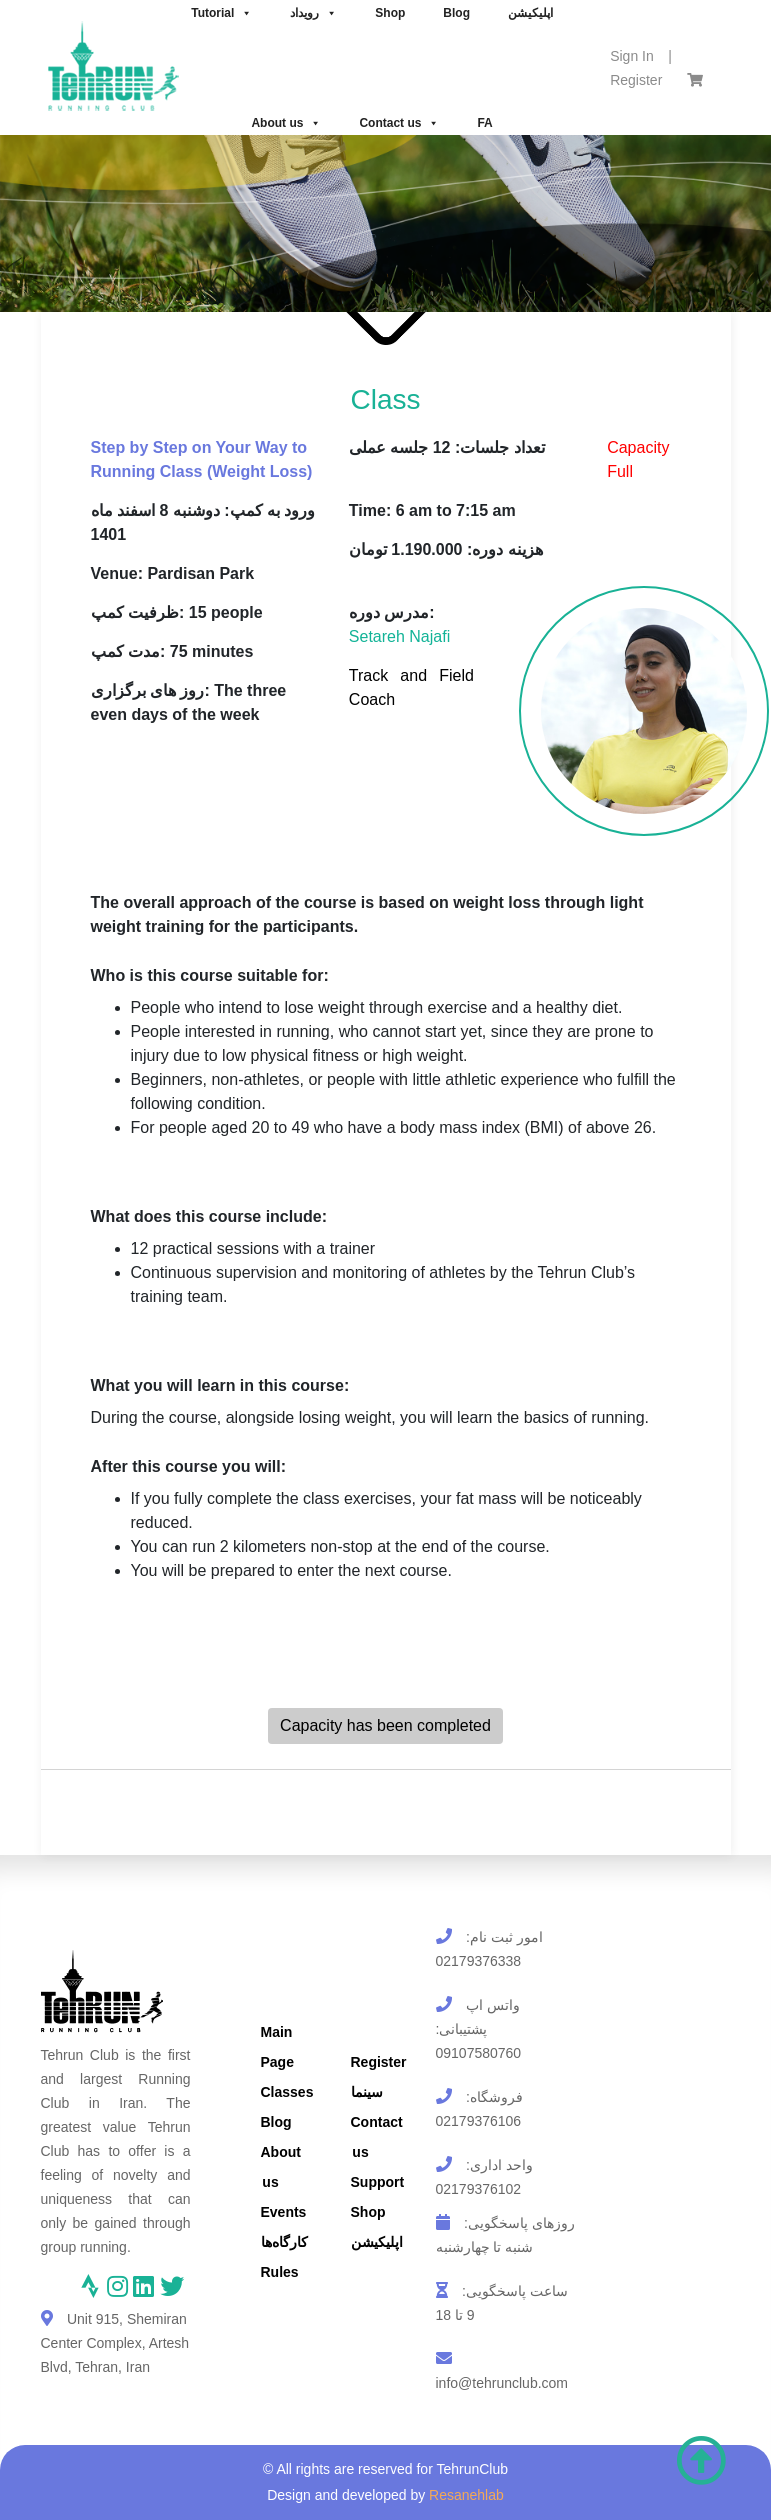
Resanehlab (466, 2495)
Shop (368, 2212)
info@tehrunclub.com (502, 2383)
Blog (276, 2122)
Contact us (399, 123)
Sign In (632, 56)
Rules (280, 2272)
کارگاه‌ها (284, 2242)
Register (636, 80)
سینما (367, 2092)
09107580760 (479, 2053)
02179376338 (479, 1961)
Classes (287, 2092)
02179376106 (479, 2121)
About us (286, 123)
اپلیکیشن (377, 2242)
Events (284, 2212)
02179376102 (479, 2189)
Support (378, 2182)
